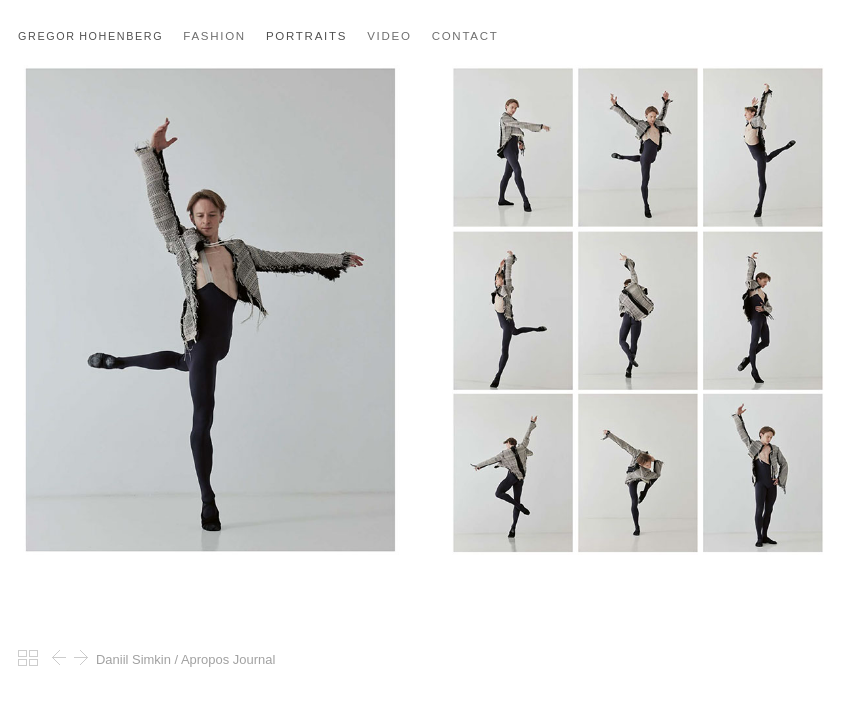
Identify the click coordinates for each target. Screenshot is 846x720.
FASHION (214, 36)
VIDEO (389, 36)
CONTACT (465, 36)
